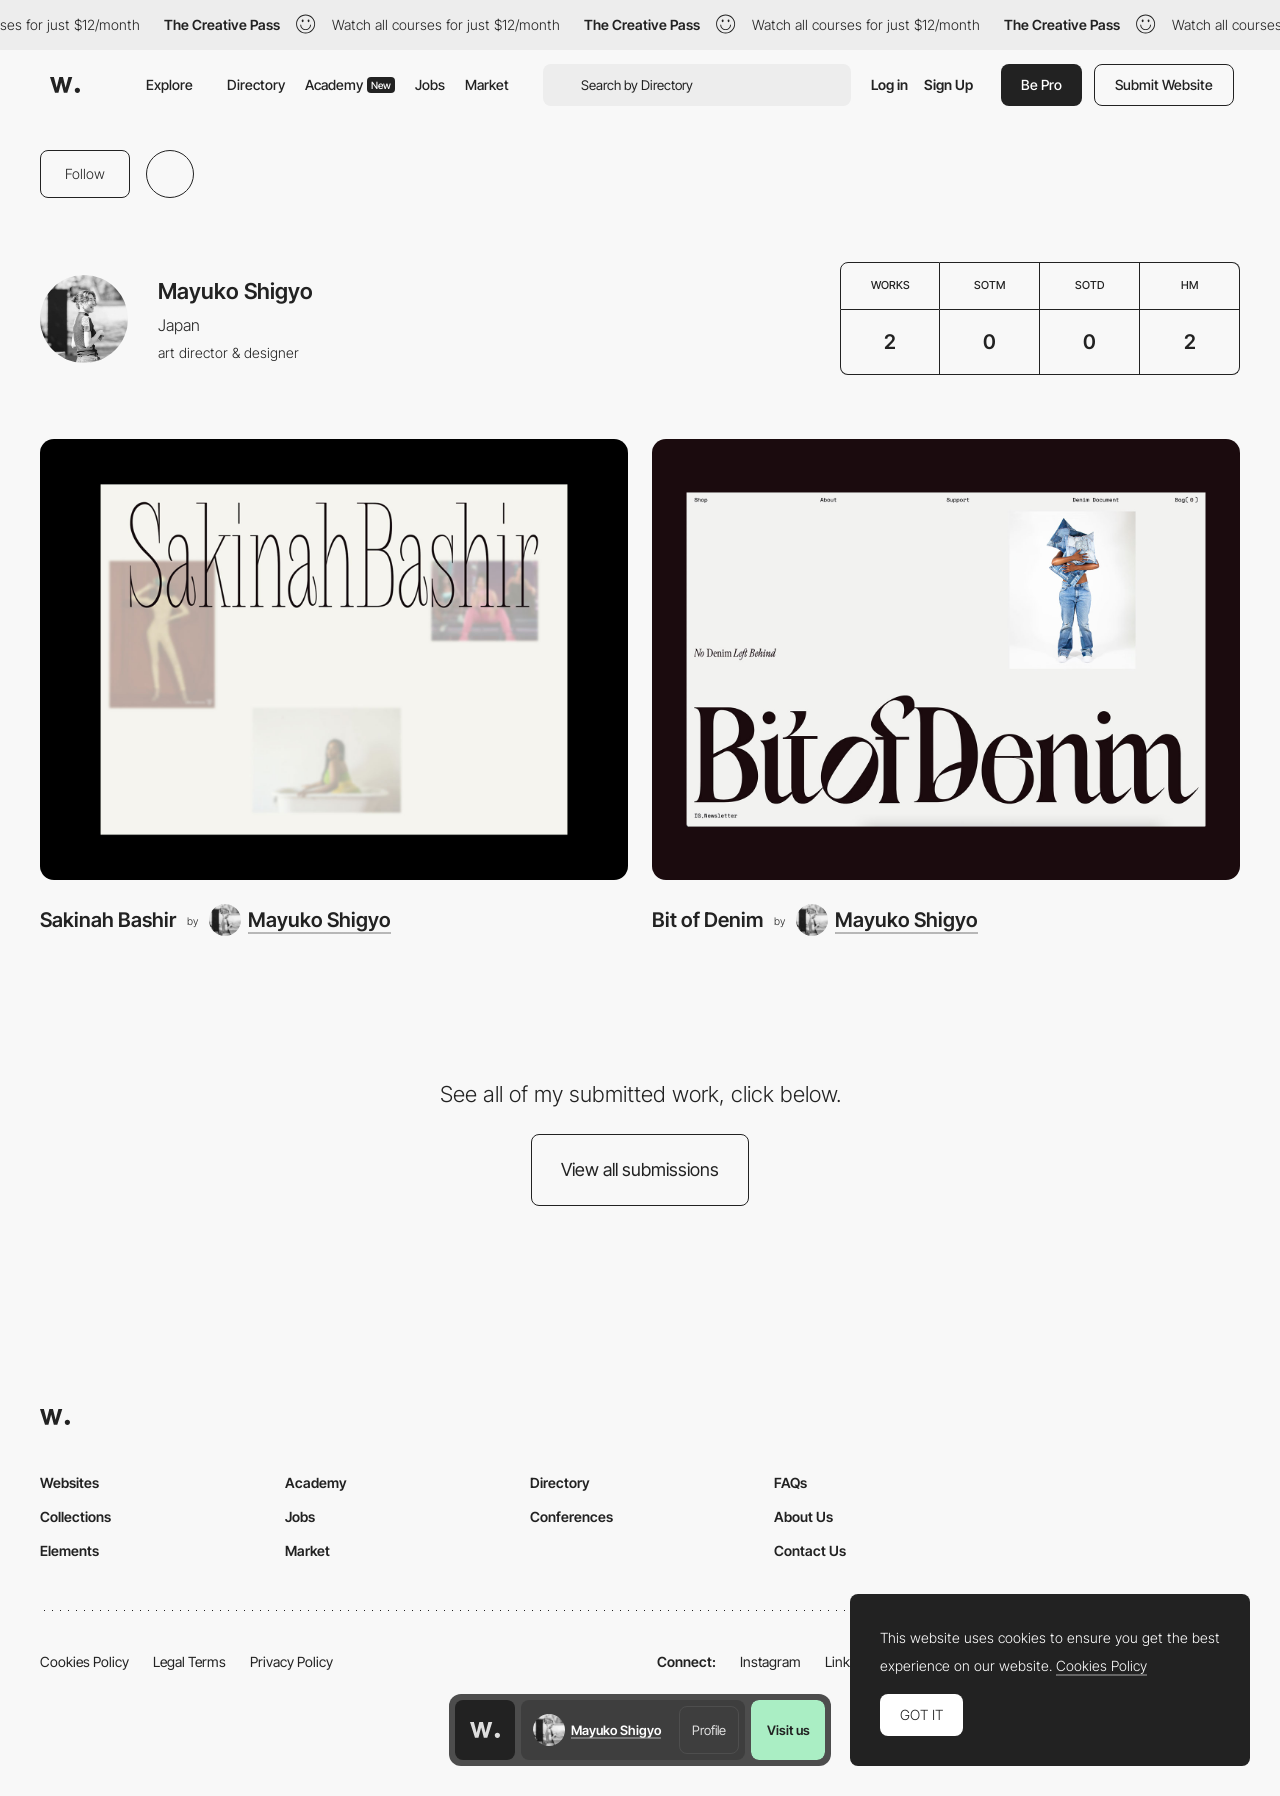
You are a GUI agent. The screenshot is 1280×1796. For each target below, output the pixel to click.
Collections (75, 1516)
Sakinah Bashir (108, 919)
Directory (256, 84)
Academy (350, 84)
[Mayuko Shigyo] (300, 920)
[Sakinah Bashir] (334, 659)
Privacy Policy (291, 1661)
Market (487, 84)
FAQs (790, 1482)
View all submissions (640, 1169)
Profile (709, 1730)
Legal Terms (189, 1661)
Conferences (571, 1516)
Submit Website (1164, 84)
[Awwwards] (65, 85)
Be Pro (1041, 84)
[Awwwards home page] (485, 1730)
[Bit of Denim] (946, 659)
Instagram (770, 1661)
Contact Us (810, 1550)
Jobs (430, 84)
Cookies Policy (84, 1661)
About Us (803, 1516)
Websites (69, 1482)
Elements (69, 1550)
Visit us (788, 1730)
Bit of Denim (707, 919)
